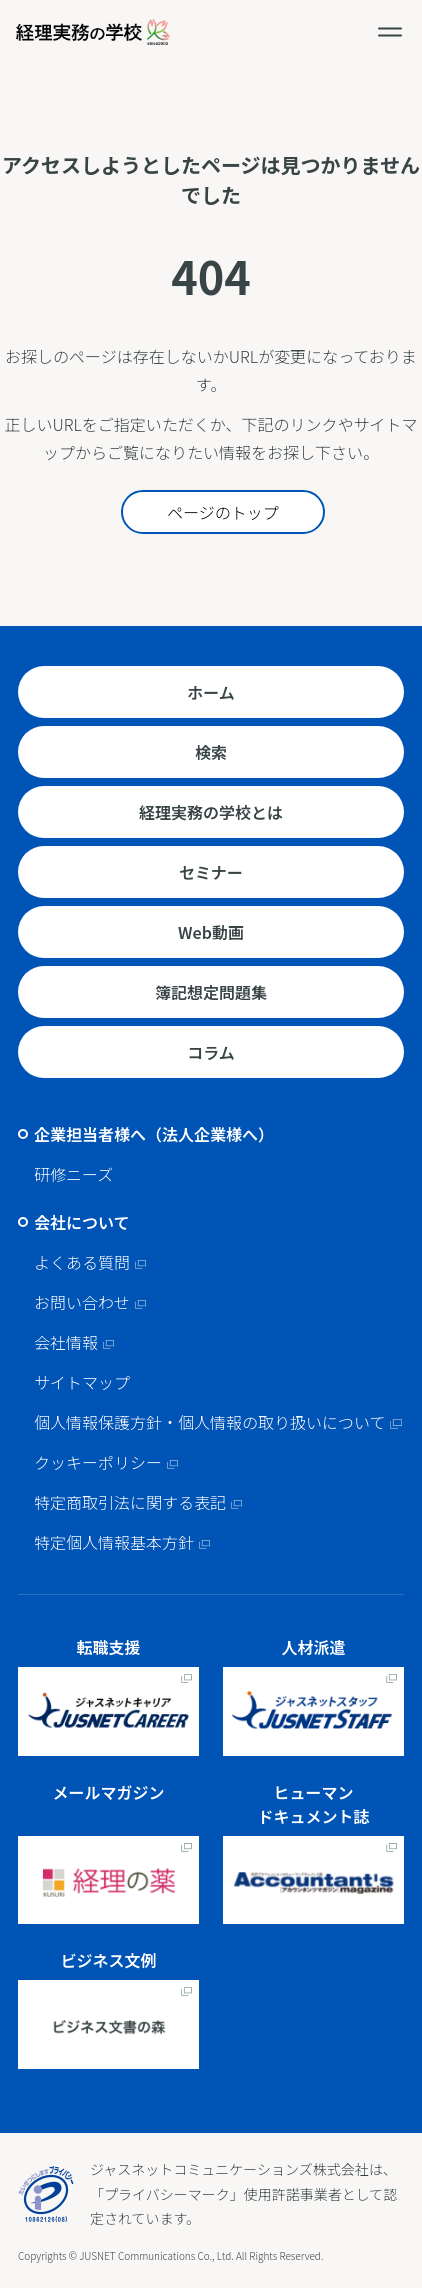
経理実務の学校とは (211, 812)
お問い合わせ (82, 1302)
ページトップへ (402, 2113)
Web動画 (211, 932)
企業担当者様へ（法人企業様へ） (154, 1134)
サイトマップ (82, 1382)
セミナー (211, 872)
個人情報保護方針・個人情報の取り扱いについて (210, 1422)
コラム (211, 1052)
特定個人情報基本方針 (114, 1542)
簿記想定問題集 (211, 992)
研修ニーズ (73, 1174)
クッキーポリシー (98, 1462)
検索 (211, 752)
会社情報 (66, 1342)
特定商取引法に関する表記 (130, 1502)
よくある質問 (82, 1262)
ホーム (211, 692)
